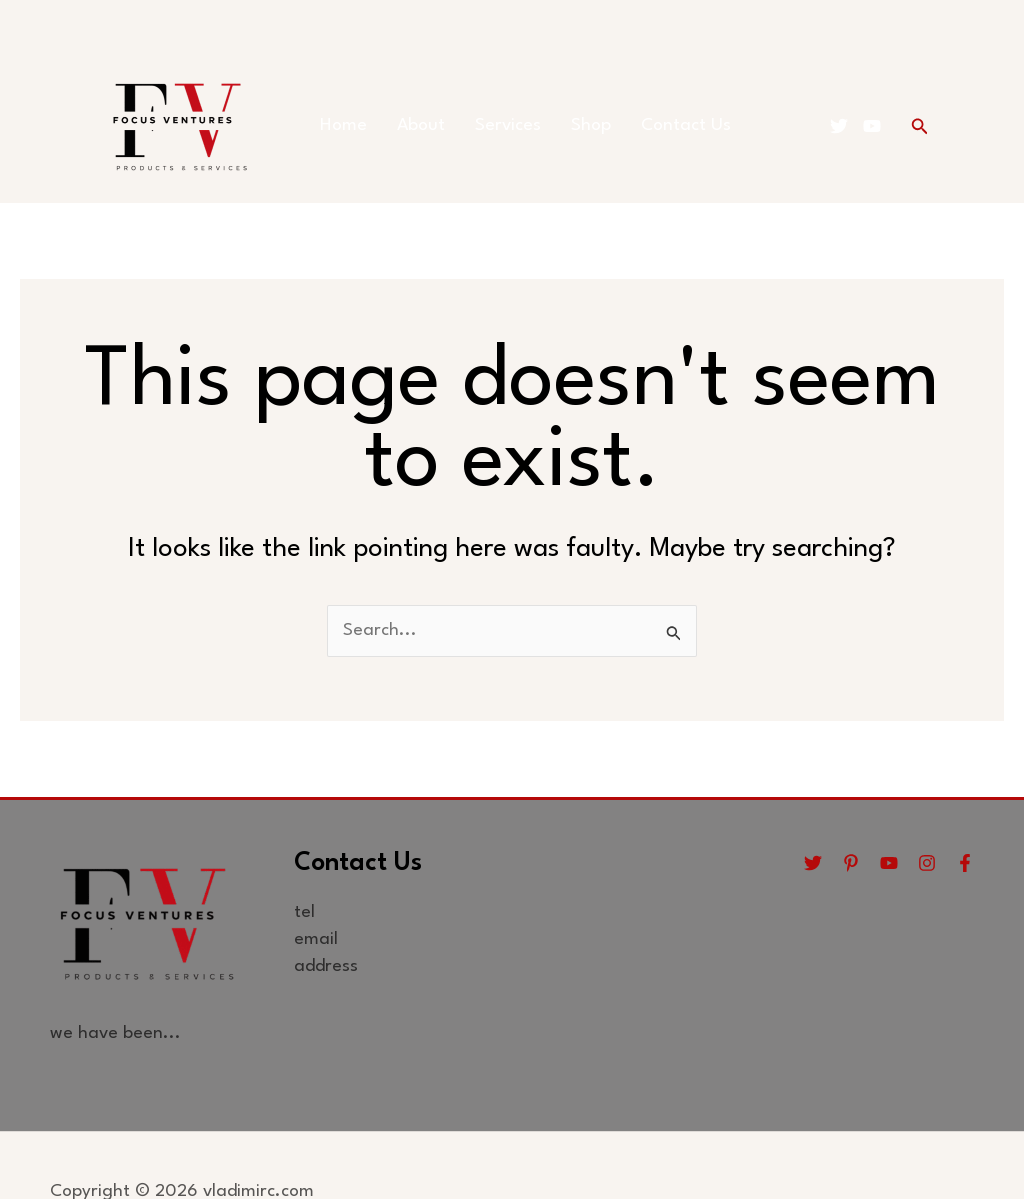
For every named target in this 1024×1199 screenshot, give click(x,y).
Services (508, 125)
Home (343, 125)
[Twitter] (839, 126)
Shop (591, 125)
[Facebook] (965, 863)
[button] (920, 126)
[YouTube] (872, 126)
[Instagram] (927, 863)
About (421, 125)
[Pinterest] (851, 863)
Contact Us (686, 125)
